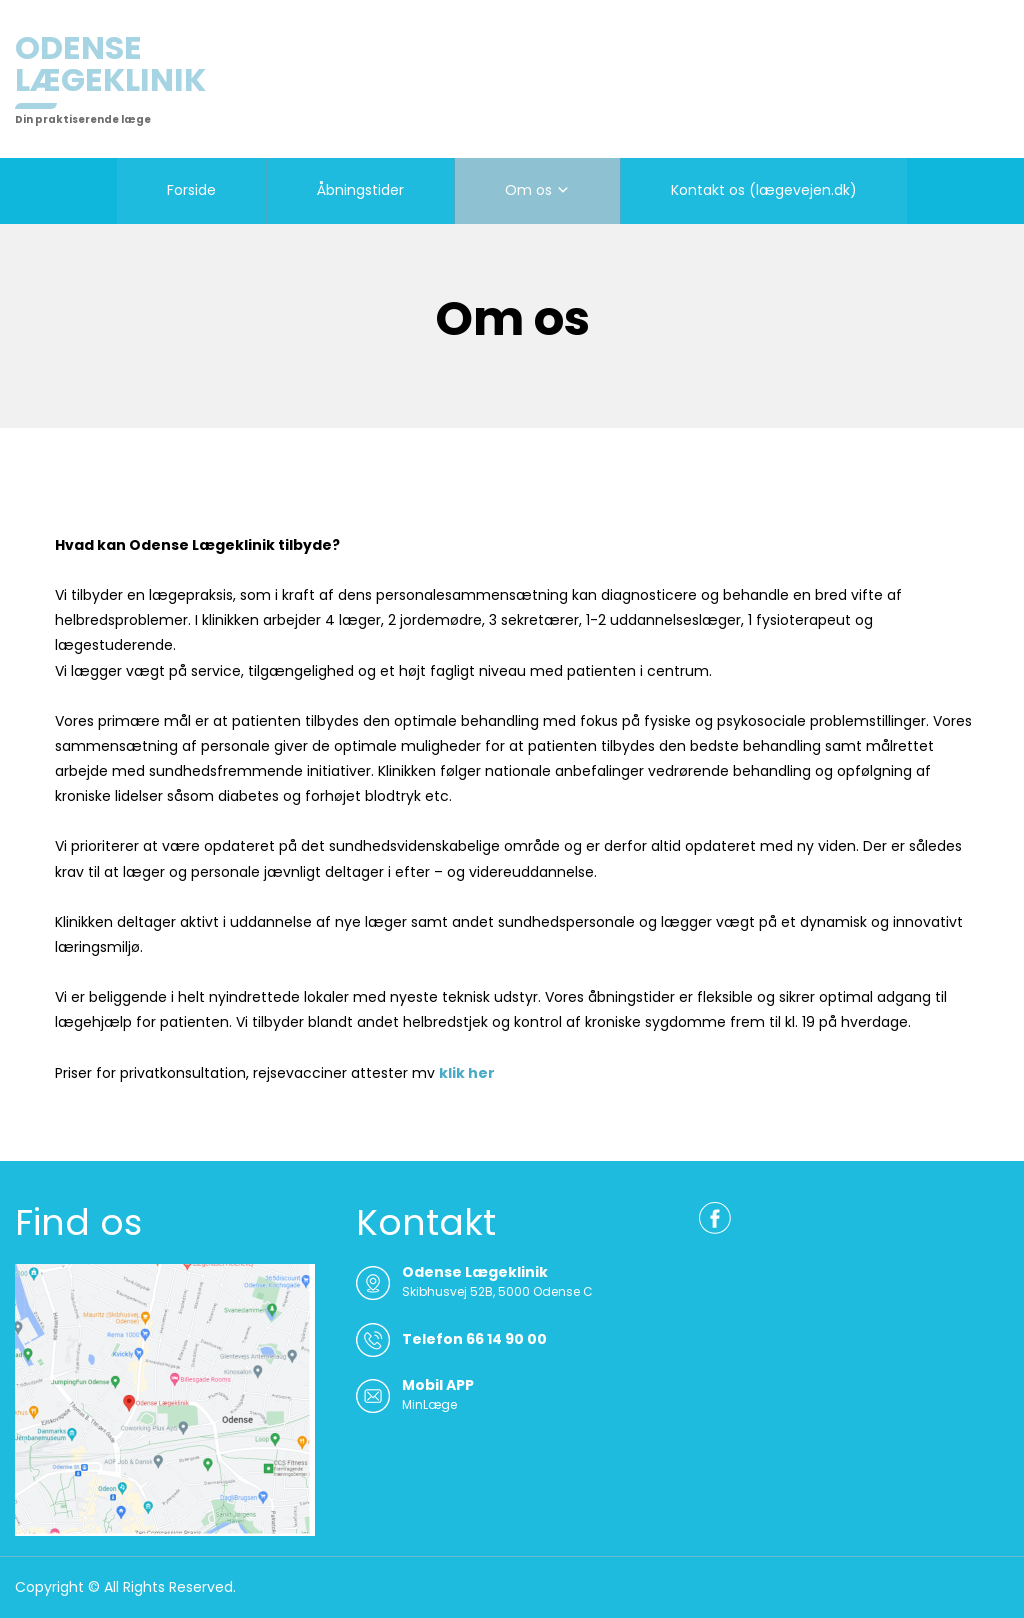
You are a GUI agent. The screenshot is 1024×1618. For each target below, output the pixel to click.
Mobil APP (438, 1385)
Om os (528, 190)
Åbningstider (360, 190)
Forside (191, 190)
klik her (467, 1073)
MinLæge (429, 1404)
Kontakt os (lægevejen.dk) (764, 190)
